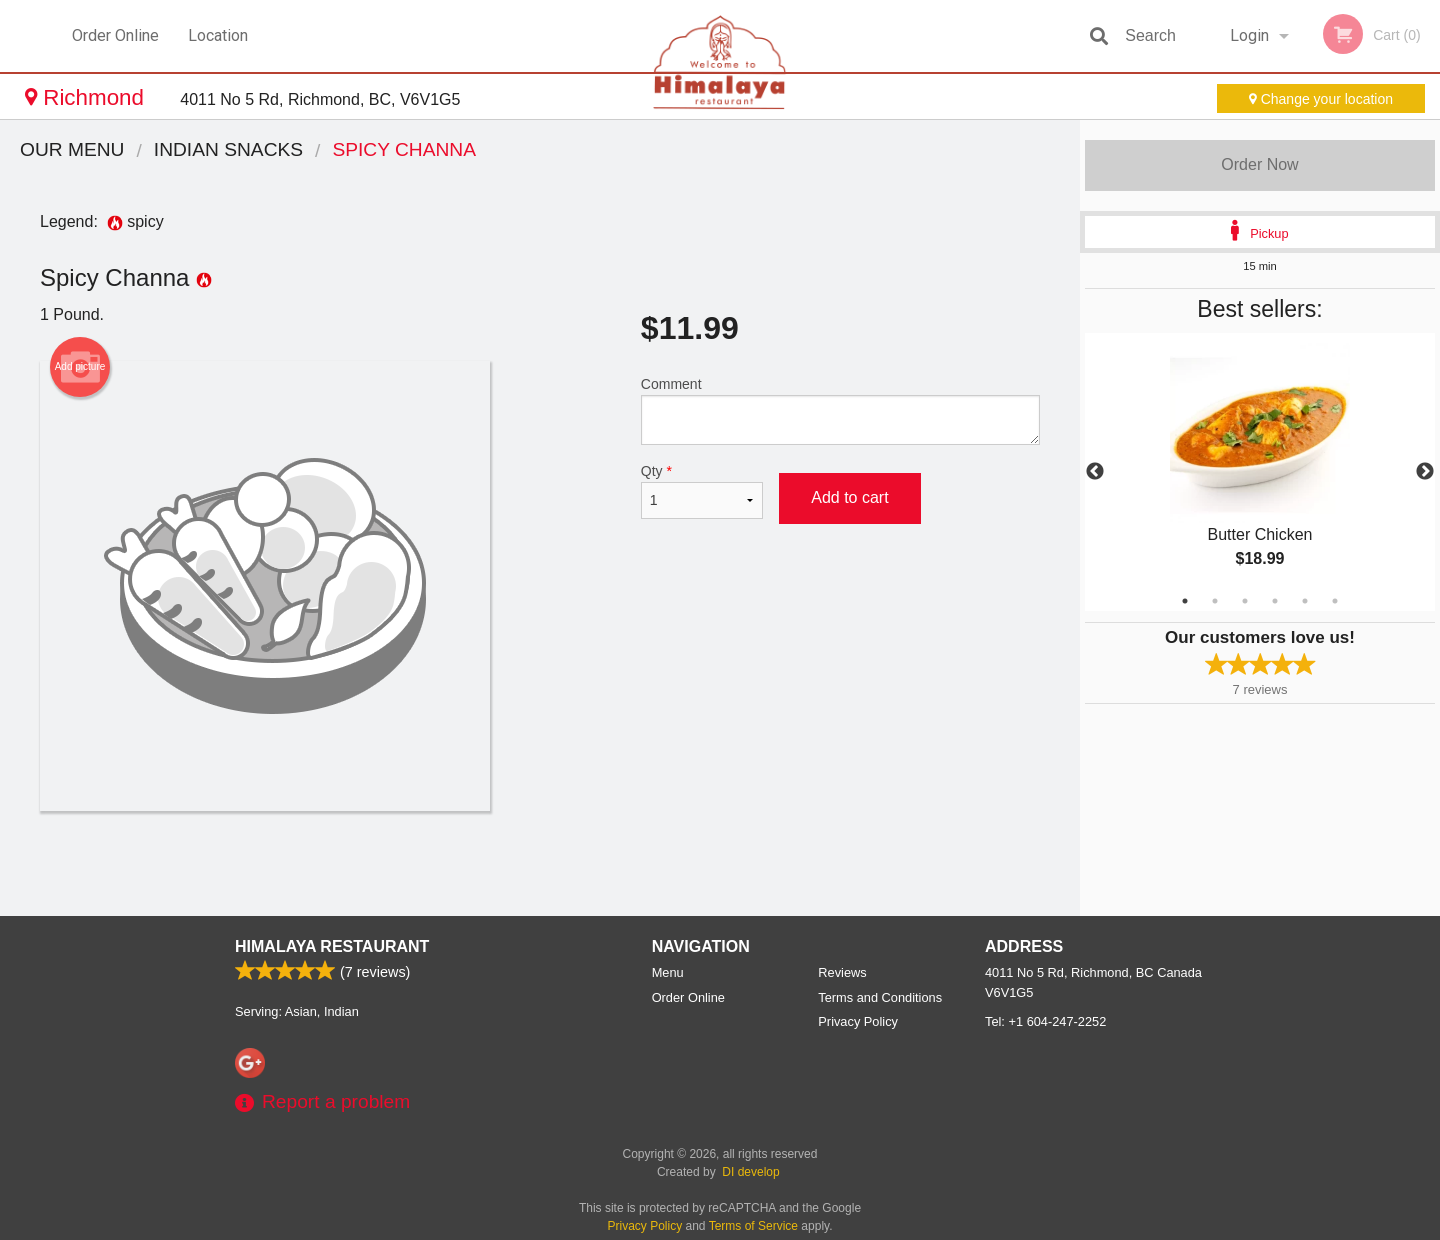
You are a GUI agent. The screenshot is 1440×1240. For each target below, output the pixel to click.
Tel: (1045, 1021)
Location (218, 35)
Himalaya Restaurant (332, 946)
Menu (668, 972)
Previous (1095, 472)
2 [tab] (1215, 601)
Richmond (87, 97)
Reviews (842, 972)
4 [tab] (1275, 601)
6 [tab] (1335, 601)
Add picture (80, 367)
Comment (840, 410)
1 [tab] (1185, 601)
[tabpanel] (1260, 472)
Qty (702, 491)
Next (1425, 472)
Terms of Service (753, 1226)
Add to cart (849, 497)
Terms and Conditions (880, 997)
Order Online (115, 35)
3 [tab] (1245, 601)
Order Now (1259, 164)
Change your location (1321, 99)
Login (1249, 35)
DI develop (750, 1172)
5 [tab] (1305, 601)
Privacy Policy (858, 1021)
